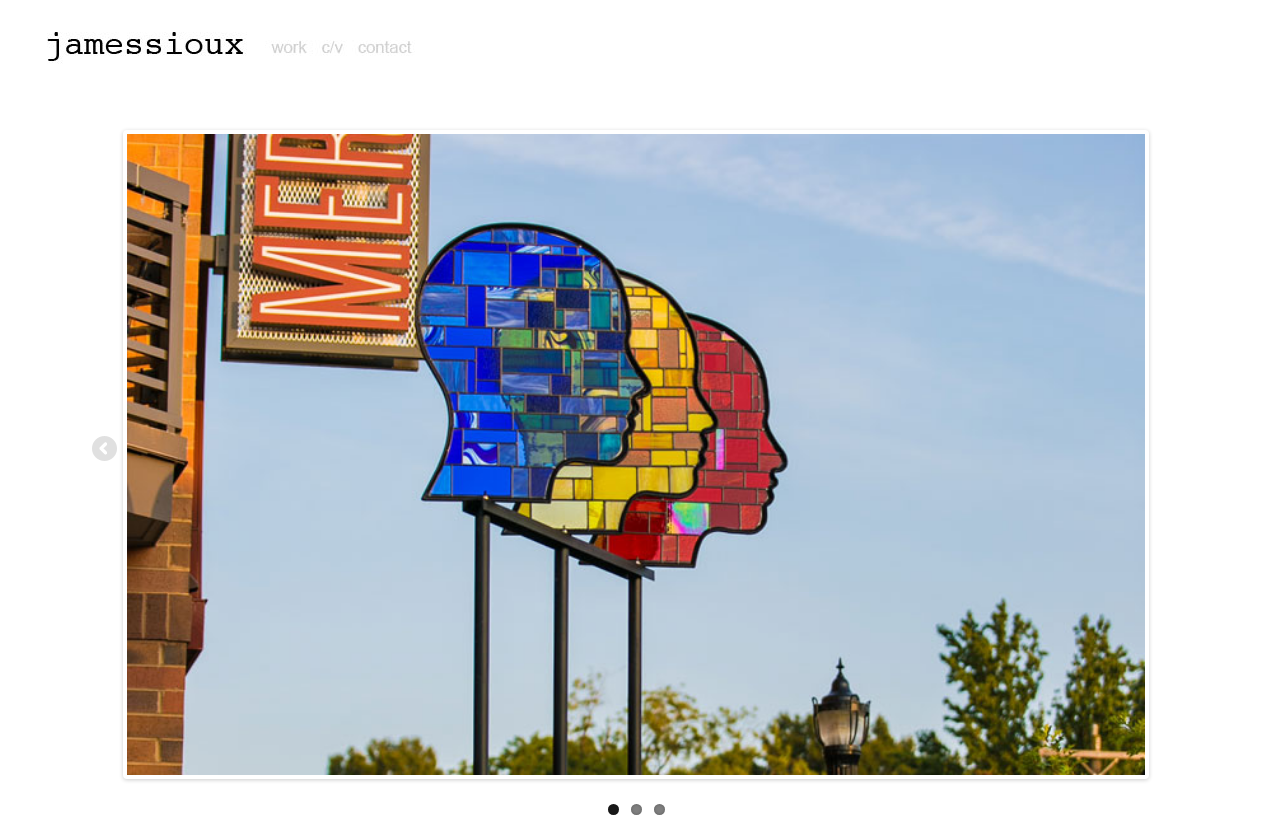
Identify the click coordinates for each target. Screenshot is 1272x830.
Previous (106, 450)
